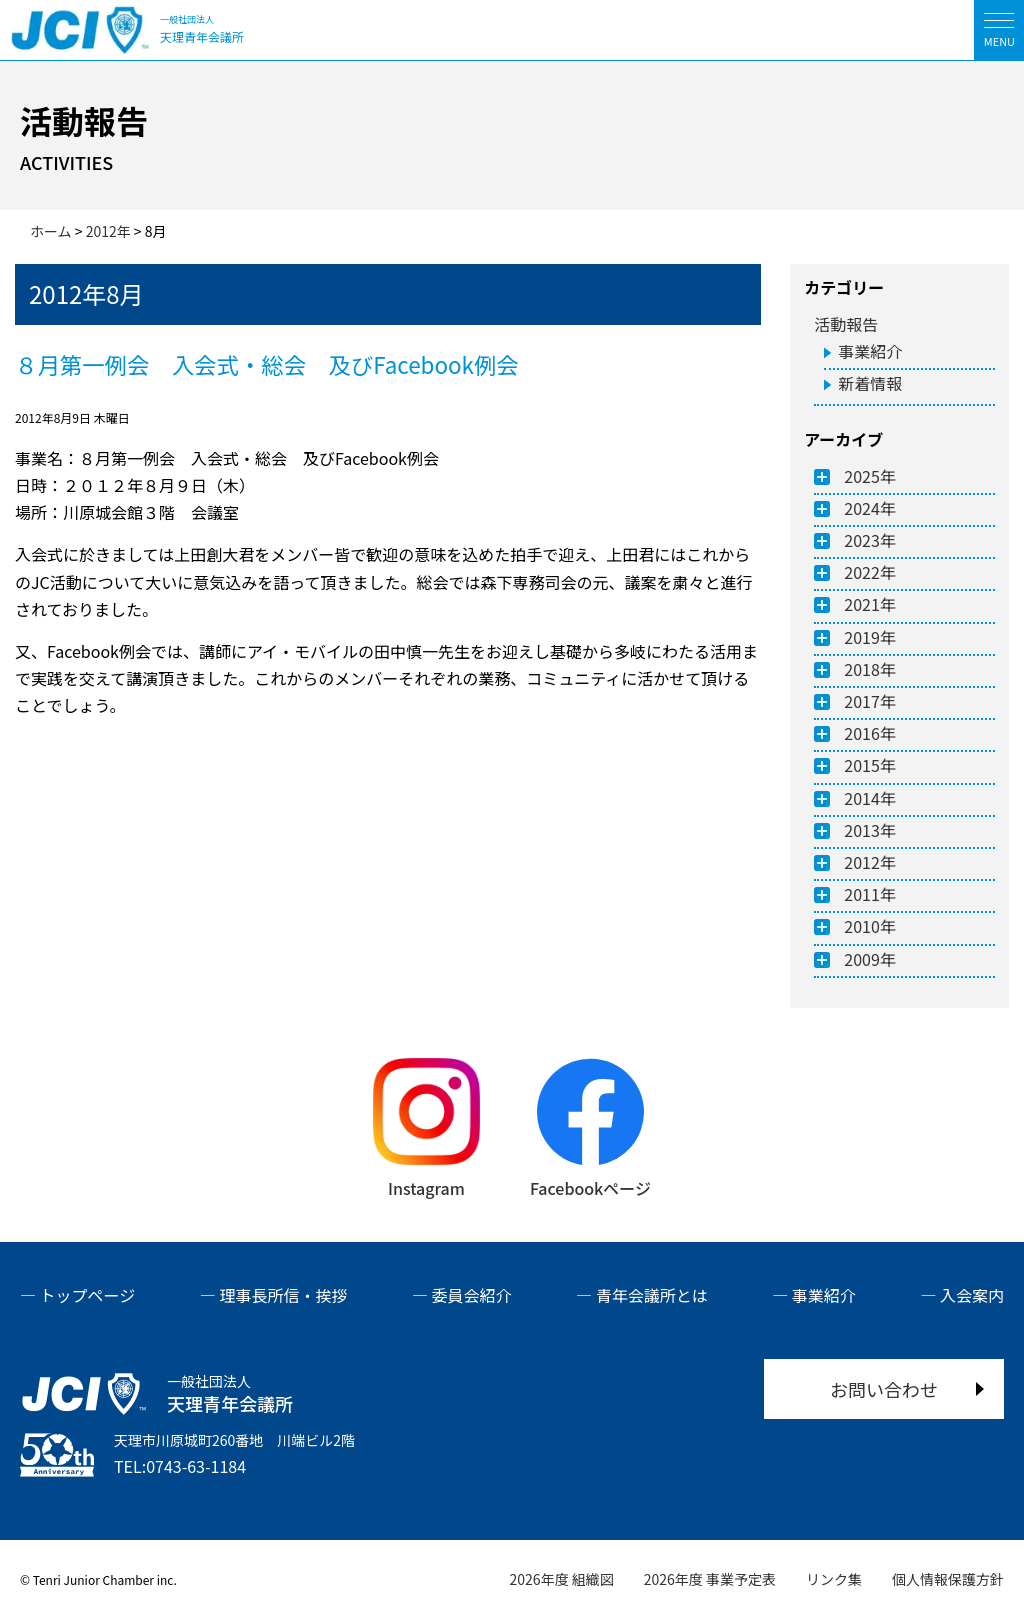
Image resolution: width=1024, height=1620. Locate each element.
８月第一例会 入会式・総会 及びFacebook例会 (267, 364)
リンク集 (834, 1579)
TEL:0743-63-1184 (180, 1466)
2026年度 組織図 (562, 1579)
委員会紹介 (472, 1295)
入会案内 (972, 1295)
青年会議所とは (652, 1295)
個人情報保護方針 (948, 1579)
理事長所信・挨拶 (283, 1295)
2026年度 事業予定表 (710, 1579)
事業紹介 (870, 351)
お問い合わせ (884, 1389)
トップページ (88, 1295)
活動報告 (846, 324)
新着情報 (870, 383)
